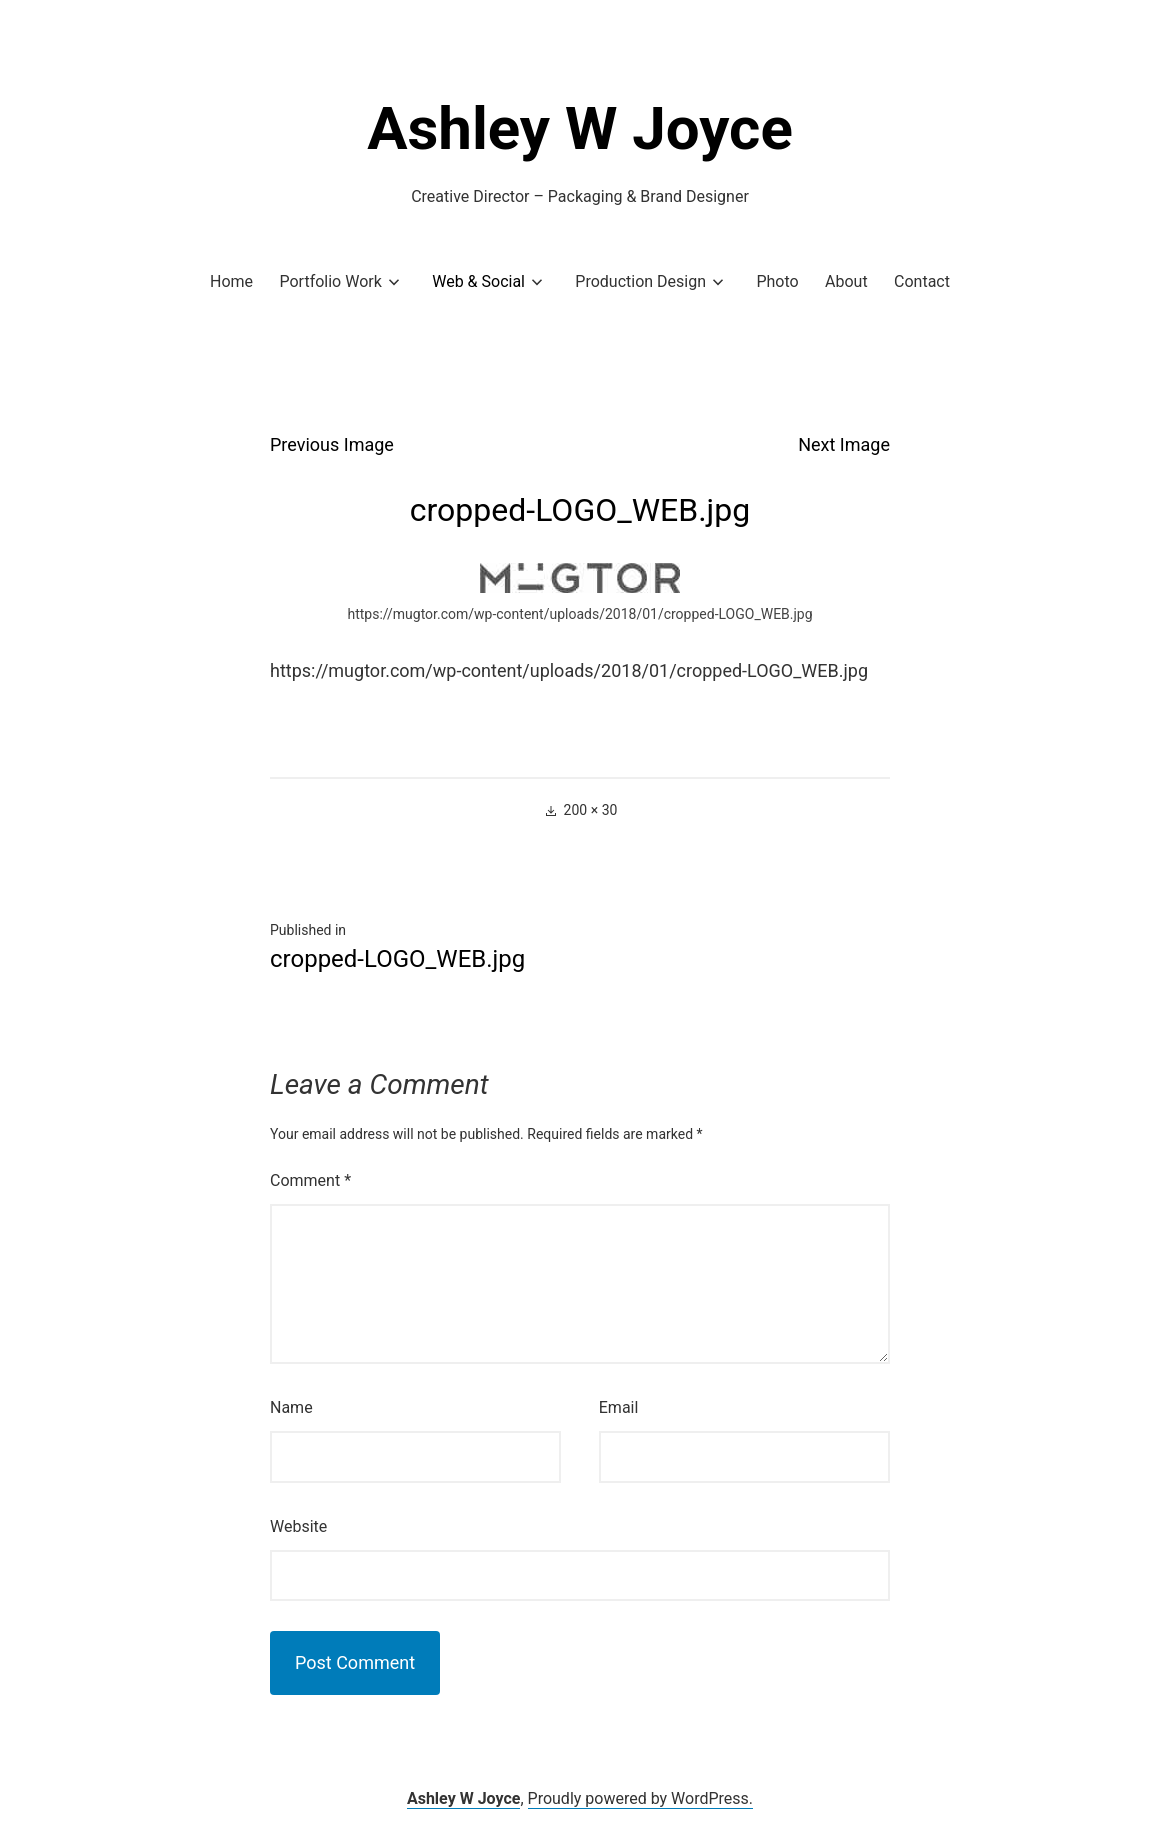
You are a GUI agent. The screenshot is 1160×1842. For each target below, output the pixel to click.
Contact (922, 281)
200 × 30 (591, 810)
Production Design (640, 281)
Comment (310, 1180)
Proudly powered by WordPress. (641, 1798)
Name (291, 1407)
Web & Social (478, 281)
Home (231, 281)
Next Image (844, 444)
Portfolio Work (330, 281)
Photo (777, 281)
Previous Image (332, 444)
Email (619, 1407)
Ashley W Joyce (580, 128)
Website (298, 1526)
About (846, 281)
